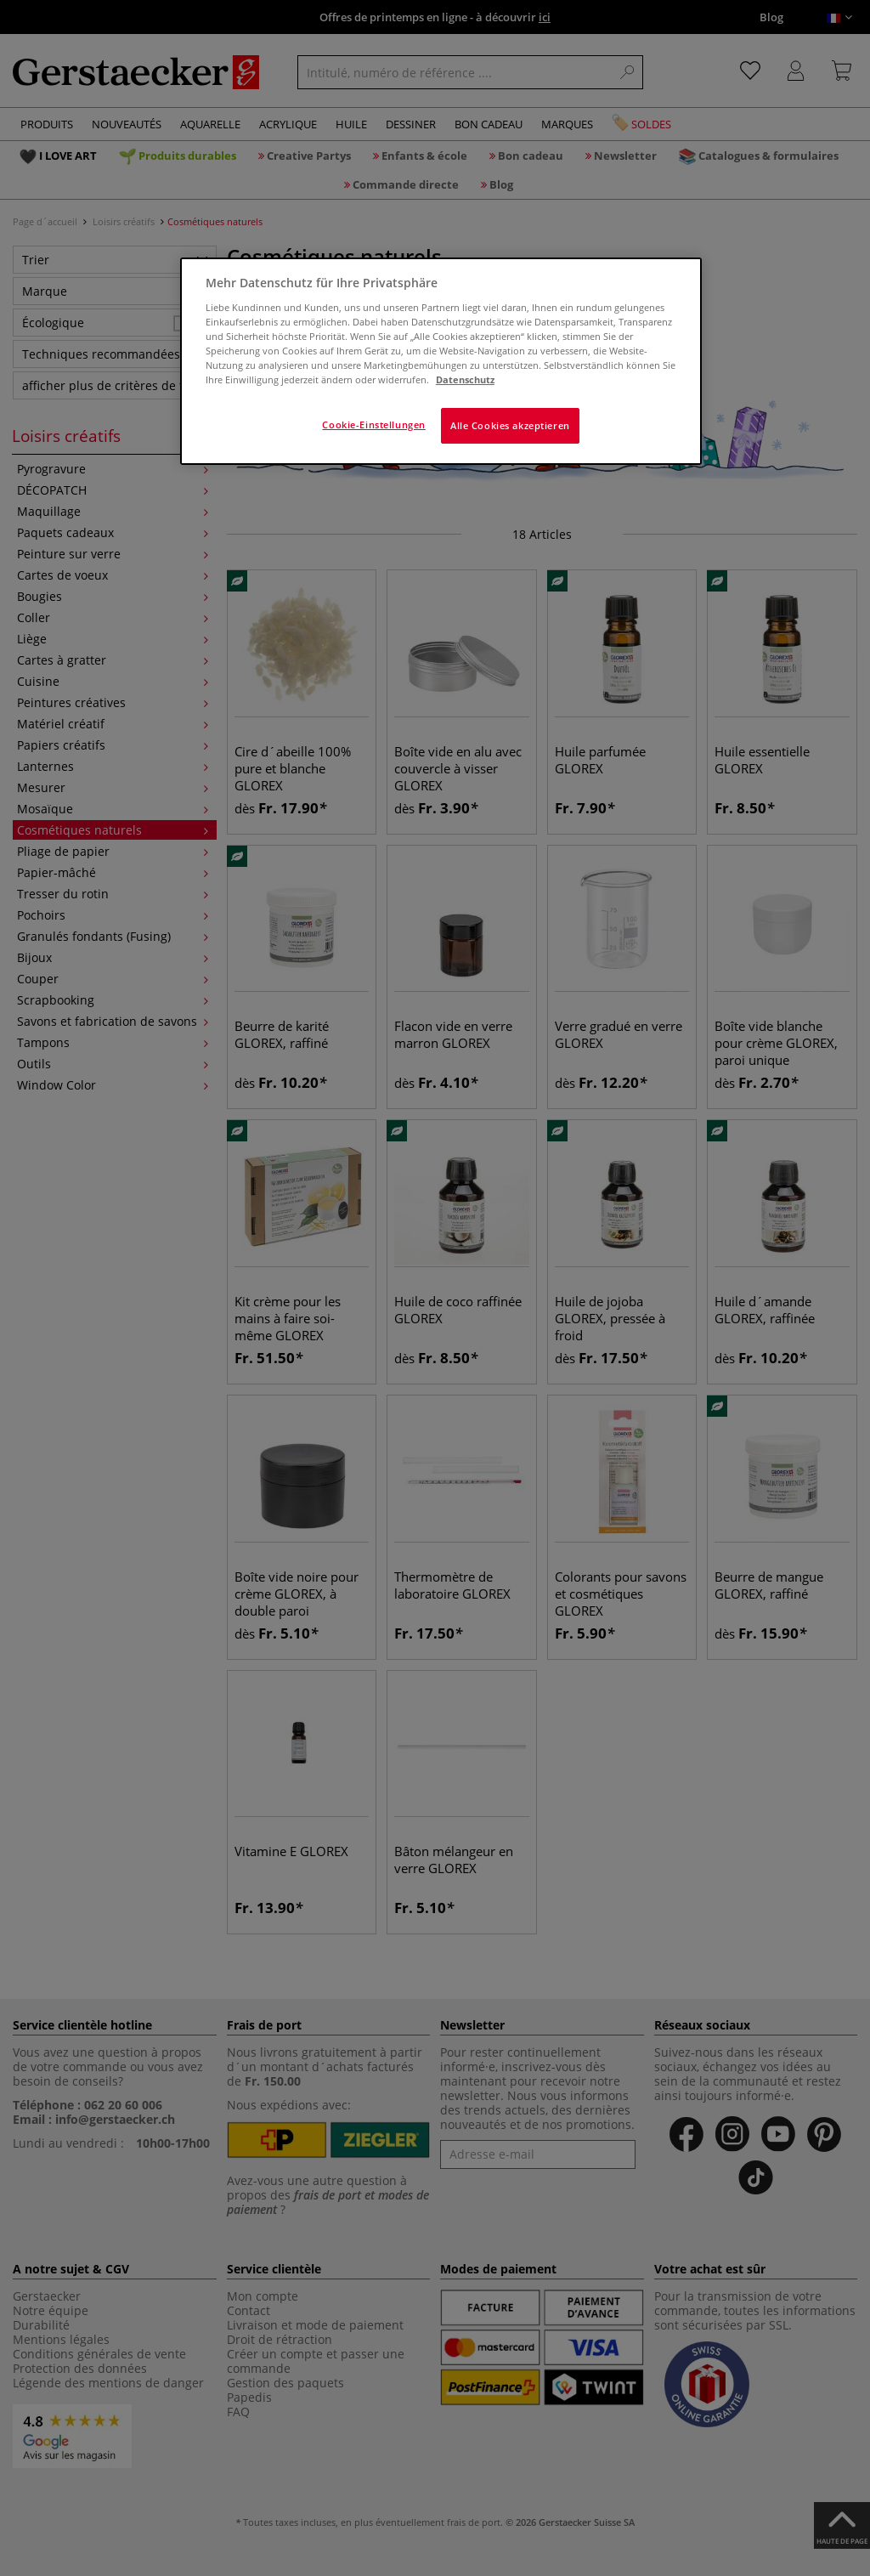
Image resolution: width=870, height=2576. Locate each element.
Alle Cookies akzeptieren (510, 425)
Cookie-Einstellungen (373, 424)
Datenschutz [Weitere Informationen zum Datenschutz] (465, 379)
